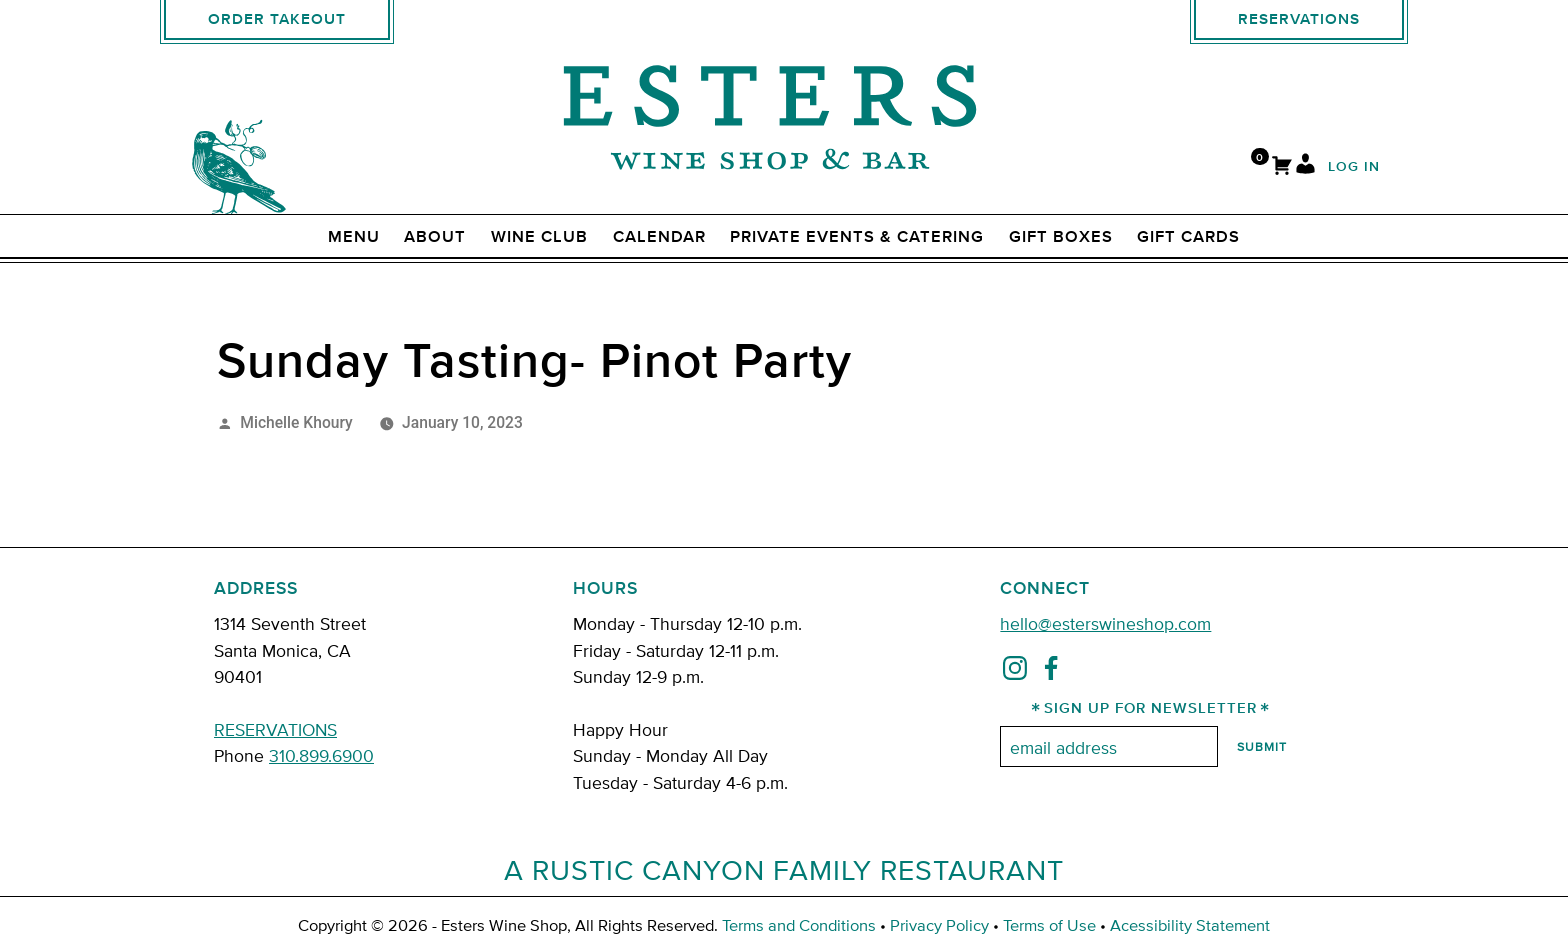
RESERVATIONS (275, 728)
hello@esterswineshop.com (1105, 622)
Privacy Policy (939, 924)
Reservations (1299, 19)
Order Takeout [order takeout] (277, 19)
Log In (1354, 167)
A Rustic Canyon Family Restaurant (784, 869)
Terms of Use (1049, 924)
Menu (354, 237)
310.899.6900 (321, 754)
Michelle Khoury (296, 422)
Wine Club (539, 237)
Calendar (659, 237)
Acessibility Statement (1190, 924)
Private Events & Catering (857, 237)
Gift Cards (1188, 237)
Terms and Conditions (799, 924)
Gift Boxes (1061, 237)
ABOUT (435, 237)
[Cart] (1282, 167)
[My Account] (1305, 167)
